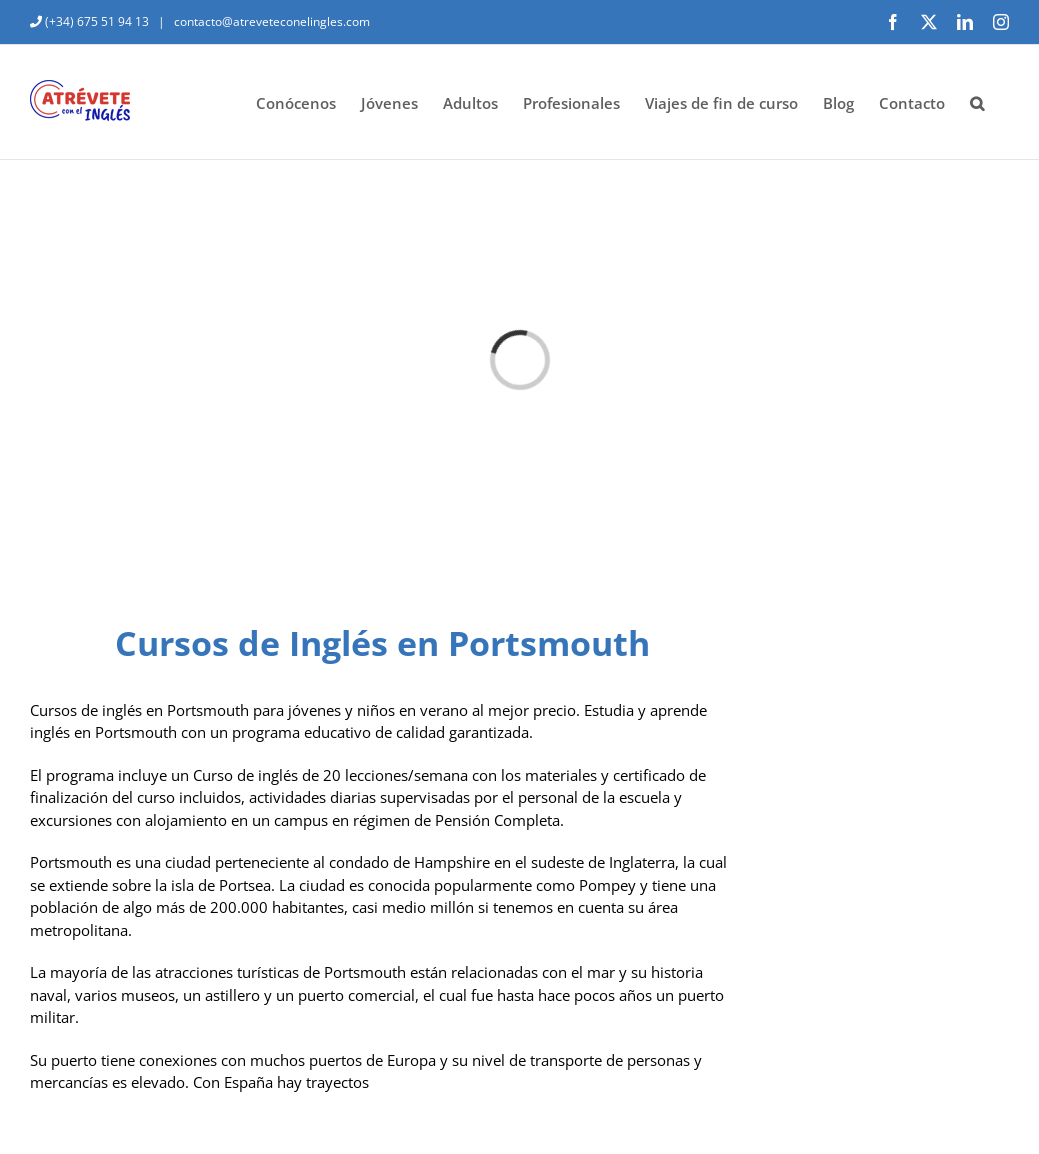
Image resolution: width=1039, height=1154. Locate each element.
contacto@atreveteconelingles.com (270, 21)
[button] (977, 102)
